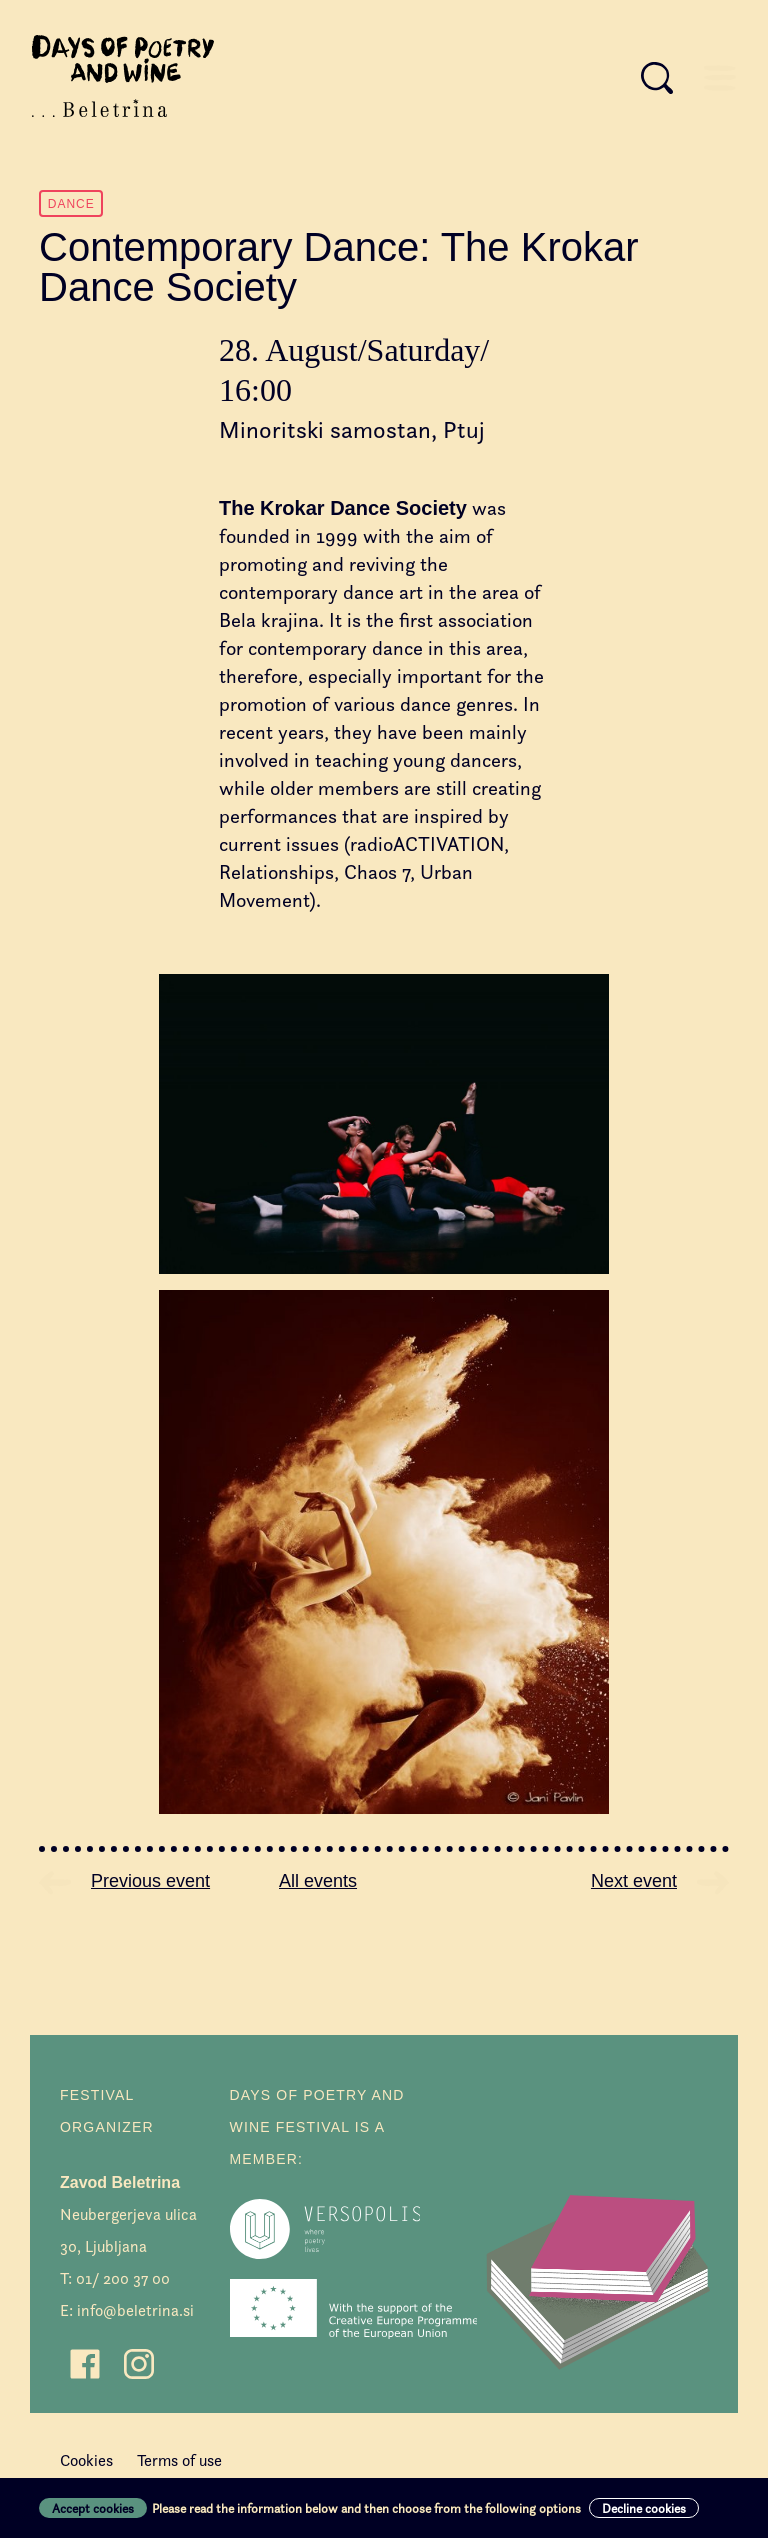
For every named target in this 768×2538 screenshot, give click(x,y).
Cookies (86, 2460)
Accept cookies (93, 2508)
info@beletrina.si (135, 2310)
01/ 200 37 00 (123, 2278)
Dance (71, 204)
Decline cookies (644, 2508)
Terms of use (179, 2460)
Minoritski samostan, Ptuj (352, 429)
